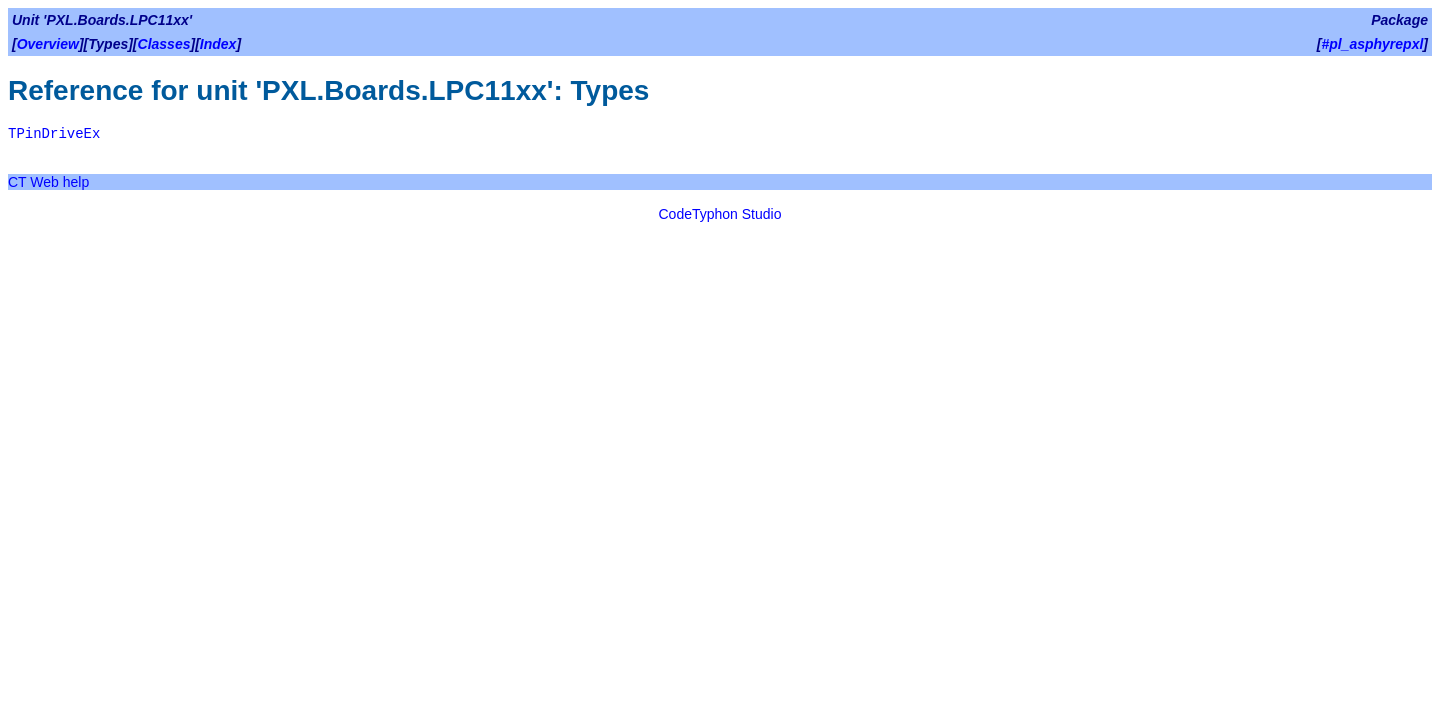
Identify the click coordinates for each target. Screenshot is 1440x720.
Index (218, 44)
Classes (164, 44)
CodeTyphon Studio (720, 214)
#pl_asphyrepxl (1372, 44)
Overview (48, 44)
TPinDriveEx (54, 134)
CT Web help (48, 182)
